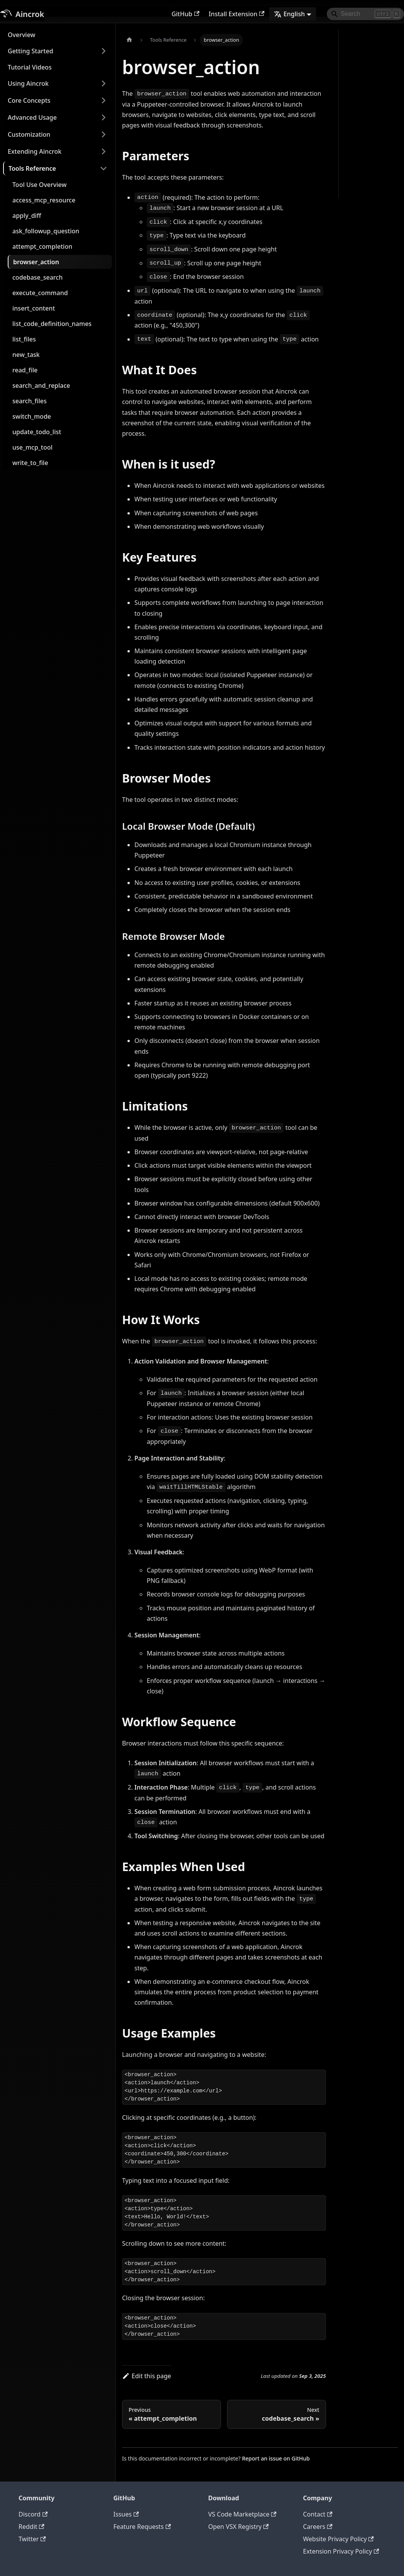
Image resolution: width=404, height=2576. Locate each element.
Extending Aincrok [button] (34, 151)
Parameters (358, 39)
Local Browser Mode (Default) (368, 99)
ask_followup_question (45, 231)
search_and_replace (41, 385)
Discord (33, 2514)
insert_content (33, 308)
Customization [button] (29, 134)
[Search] (365, 14)
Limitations (358, 134)
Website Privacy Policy (338, 2539)
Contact (318, 2514)
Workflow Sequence (368, 156)
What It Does (360, 50)
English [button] (289, 14)
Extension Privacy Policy (341, 2551)
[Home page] (129, 40)
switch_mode (31, 416)
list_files (24, 339)
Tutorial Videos (30, 67)
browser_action (36, 262)
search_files (29, 401)
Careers (318, 2526)
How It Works (360, 145)
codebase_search (37, 277)
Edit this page (146, 2376)
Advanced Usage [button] (32, 117)
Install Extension (237, 14)
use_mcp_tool (32, 447)
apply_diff (26, 215)
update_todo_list (36, 432)
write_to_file (30, 462)
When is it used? (363, 61)
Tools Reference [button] (32, 168)
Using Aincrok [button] (28, 83)
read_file (24, 370)
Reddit (31, 2526)
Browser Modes (363, 84)
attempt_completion (42, 246)
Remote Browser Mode (370, 119)
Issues (126, 2514)
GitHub (185, 14)
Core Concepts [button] (29, 100)
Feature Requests (142, 2526)
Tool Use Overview (39, 184)
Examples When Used (363, 172)
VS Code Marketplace (242, 2514)
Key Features (360, 73)
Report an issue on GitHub (276, 2458)
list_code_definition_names (52, 323)
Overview (21, 35)
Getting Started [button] (30, 51)
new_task (26, 354)
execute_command (40, 293)
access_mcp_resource (43, 200)
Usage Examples (364, 187)
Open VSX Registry (238, 2526)
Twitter (32, 2539)
